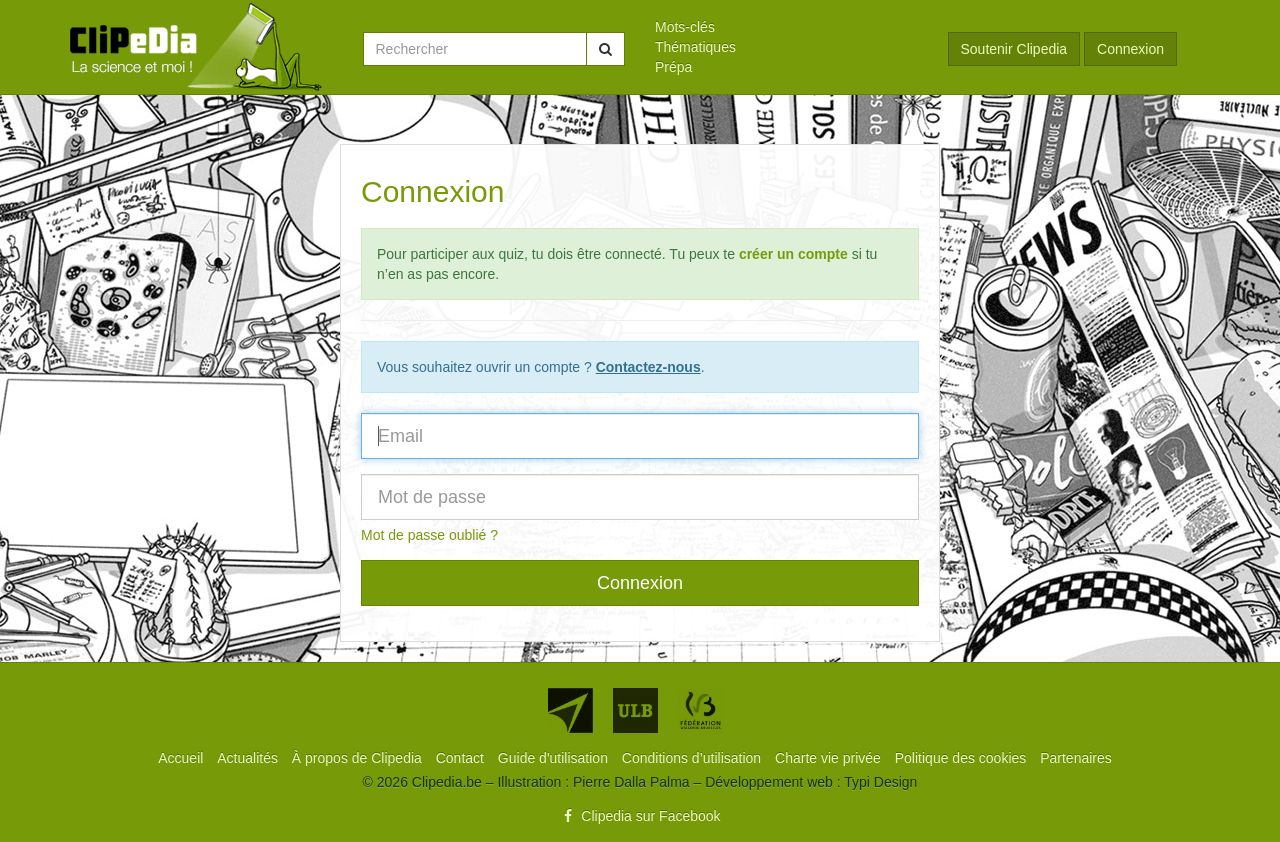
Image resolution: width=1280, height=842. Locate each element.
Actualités (249, 758)
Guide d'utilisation (555, 758)
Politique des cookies (962, 758)
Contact (462, 758)
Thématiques (695, 47)
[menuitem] (786, 27)
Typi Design (880, 782)
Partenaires (1076, 758)
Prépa (673, 67)
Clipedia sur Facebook (639, 816)
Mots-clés (685, 27)
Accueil (182, 758)
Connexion (1130, 49)
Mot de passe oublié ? (429, 535)
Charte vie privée (830, 758)
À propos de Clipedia (359, 758)
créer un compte (793, 254)
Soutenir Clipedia (1014, 49)
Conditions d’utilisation (693, 758)
